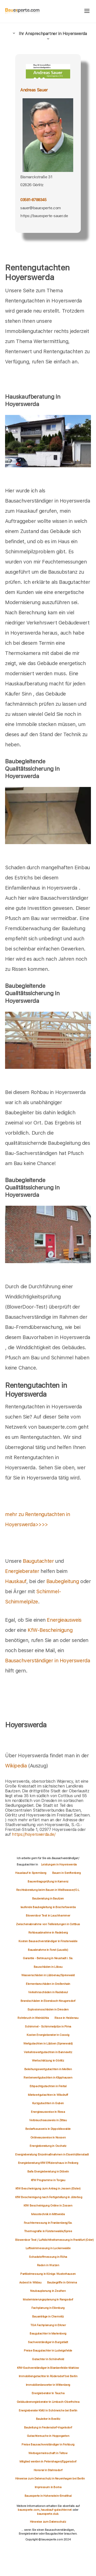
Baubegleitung (62, 1581)
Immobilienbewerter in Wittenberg (48, 2385)
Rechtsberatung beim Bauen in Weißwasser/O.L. (48, 1890)
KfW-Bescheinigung (50, 1630)
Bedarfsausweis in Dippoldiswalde (48, 2129)
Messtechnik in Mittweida (48, 2214)
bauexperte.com (28, 2509)
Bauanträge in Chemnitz (48, 2316)
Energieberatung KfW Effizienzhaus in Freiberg (48, 2163)
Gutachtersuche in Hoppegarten (48, 2436)
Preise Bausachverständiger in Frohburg (48, 2444)
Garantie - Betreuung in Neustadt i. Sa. (48, 1958)
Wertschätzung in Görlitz (48, 2060)
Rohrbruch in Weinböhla (33, 2018)
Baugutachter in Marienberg (48, 2333)
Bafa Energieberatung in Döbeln (48, 2171)
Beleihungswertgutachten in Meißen (48, 2069)
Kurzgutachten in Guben (48, 2103)
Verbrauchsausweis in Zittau (48, 2120)
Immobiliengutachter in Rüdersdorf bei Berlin (48, 2376)
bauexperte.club (47, 2514)
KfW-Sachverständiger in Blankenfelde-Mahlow (48, 2368)
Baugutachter (38, 1561)
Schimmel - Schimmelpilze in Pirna (48, 2026)
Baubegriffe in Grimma (62, 2282)
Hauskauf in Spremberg (30, 1873)
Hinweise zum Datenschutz (48, 2521)
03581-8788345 (33, 199)
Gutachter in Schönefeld (48, 2359)
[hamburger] (87, 11)
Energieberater (22, 1571)
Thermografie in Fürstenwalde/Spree (48, 2231)
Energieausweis (64, 1620)
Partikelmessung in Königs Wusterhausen (48, 2274)
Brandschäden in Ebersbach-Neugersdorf (48, 2001)
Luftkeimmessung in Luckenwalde (48, 2248)
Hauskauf (15, 1581)
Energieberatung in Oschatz (48, 2146)
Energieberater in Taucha (48, 2393)
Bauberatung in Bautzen (48, 1898)
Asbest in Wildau (30, 2282)
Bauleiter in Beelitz (48, 2419)
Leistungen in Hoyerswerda (59, 1864)
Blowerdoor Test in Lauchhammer (48, 1915)
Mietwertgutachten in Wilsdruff (48, 2095)
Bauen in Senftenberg (66, 1873)
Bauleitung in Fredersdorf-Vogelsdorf (48, 2427)
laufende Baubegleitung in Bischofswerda (48, 1907)
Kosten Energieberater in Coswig (48, 2035)
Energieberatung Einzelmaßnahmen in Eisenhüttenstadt (52, 2154)
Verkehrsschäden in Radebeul (48, 1992)
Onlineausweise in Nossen (48, 2137)
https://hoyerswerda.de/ (33, 1834)
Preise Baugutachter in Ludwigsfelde (48, 2350)
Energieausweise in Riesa (48, 2112)
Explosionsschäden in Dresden (48, 2009)
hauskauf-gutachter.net (56, 2509)
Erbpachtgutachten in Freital (48, 2086)
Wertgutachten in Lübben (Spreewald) (48, 2043)
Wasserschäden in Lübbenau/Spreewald (48, 1975)
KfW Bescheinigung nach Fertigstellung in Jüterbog (48, 2197)
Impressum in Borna (48, 2487)
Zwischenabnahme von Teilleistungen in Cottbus (48, 1924)
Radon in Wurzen (48, 2265)
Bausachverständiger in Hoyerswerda (47, 1660)
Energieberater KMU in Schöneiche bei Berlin (48, 2410)
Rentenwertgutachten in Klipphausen (48, 2077)
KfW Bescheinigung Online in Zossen (48, 2205)
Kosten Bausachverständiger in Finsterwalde (47, 1941)
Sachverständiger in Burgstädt (48, 2342)
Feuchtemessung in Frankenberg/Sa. (48, 2223)
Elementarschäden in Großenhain (48, 1984)
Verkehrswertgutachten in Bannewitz (48, 2052)
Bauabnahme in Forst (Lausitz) (48, 1950)
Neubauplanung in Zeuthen (48, 2291)
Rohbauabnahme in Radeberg (48, 1932)
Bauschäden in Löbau (48, 1967)
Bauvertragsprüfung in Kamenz (48, 1881)
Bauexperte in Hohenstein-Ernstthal (48, 2496)
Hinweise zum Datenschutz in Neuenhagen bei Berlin (50, 2478)
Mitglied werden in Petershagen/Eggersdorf (48, 2461)
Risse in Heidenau (66, 2018)
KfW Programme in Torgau (48, 2180)
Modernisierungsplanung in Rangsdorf (48, 2299)
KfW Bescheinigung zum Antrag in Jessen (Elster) (48, 2188)
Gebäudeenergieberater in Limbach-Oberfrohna (48, 2402)
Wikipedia (16, 1766)
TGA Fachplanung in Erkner (48, 2325)
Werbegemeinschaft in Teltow (47, 2453)
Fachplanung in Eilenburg (47, 2308)
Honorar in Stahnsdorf (48, 2470)
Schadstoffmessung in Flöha (48, 2257)
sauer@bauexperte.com (40, 207)
